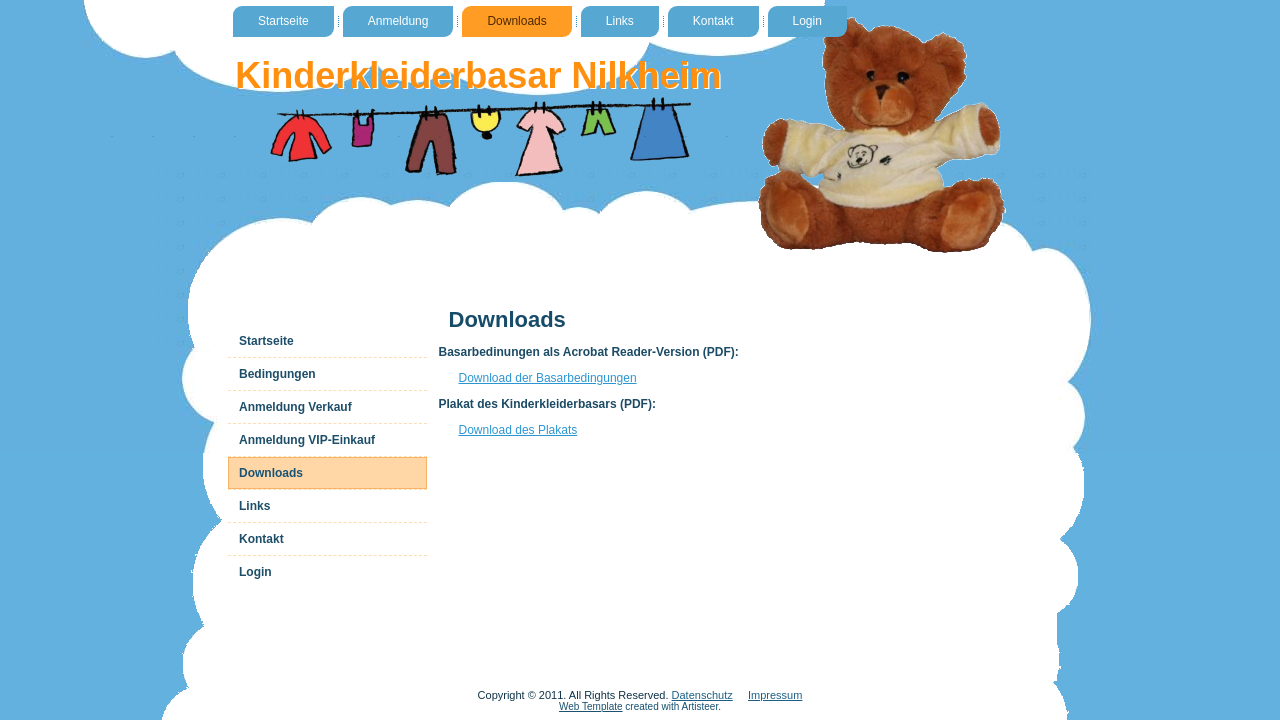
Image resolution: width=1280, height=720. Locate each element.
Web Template (591, 706)
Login (807, 21)
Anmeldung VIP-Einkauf (307, 440)
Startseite (283, 21)
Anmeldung (398, 21)
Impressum (775, 695)
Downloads (516, 21)
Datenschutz (702, 695)
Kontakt (713, 21)
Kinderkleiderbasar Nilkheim (478, 75)
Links (620, 21)
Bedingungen (277, 374)
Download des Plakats (518, 430)
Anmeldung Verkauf (295, 407)
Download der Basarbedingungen (548, 378)
